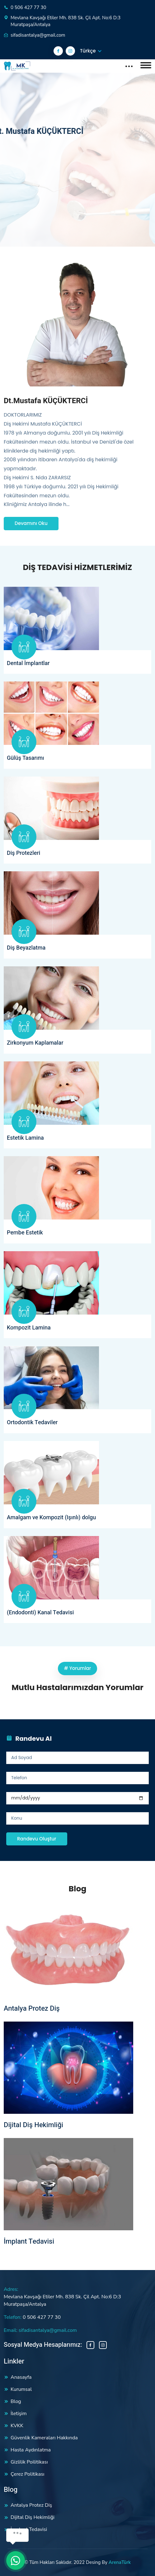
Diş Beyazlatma (26, 948)
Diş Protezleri (23, 853)
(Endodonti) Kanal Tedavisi (40, 1612)
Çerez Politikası (28, 2474)
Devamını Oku (31, 523)
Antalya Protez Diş (32, 2008)
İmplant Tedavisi (29, 2241)
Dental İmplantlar (28, 663)
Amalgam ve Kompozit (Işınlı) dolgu (51, 1517)
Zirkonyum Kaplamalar (35, 1043)
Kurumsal (21, 2389)
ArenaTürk (120, 2562)
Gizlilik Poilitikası (29, 2462)
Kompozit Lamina (29, 1327)
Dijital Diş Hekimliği (33, 2125)
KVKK (17, 2425)
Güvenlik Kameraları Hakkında (44, 2437)
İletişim (19, 2413)
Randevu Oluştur (36, 1838)
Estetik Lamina (25, 1138)
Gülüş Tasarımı (25, 758)
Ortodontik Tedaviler (32, 1422)
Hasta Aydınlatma (31, 2449)
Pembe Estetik (25, 1232)
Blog (16, 2401)
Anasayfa (21, 2377)
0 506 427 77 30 (28, 7)
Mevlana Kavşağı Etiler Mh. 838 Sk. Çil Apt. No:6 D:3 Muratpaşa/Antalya (65, 21)
